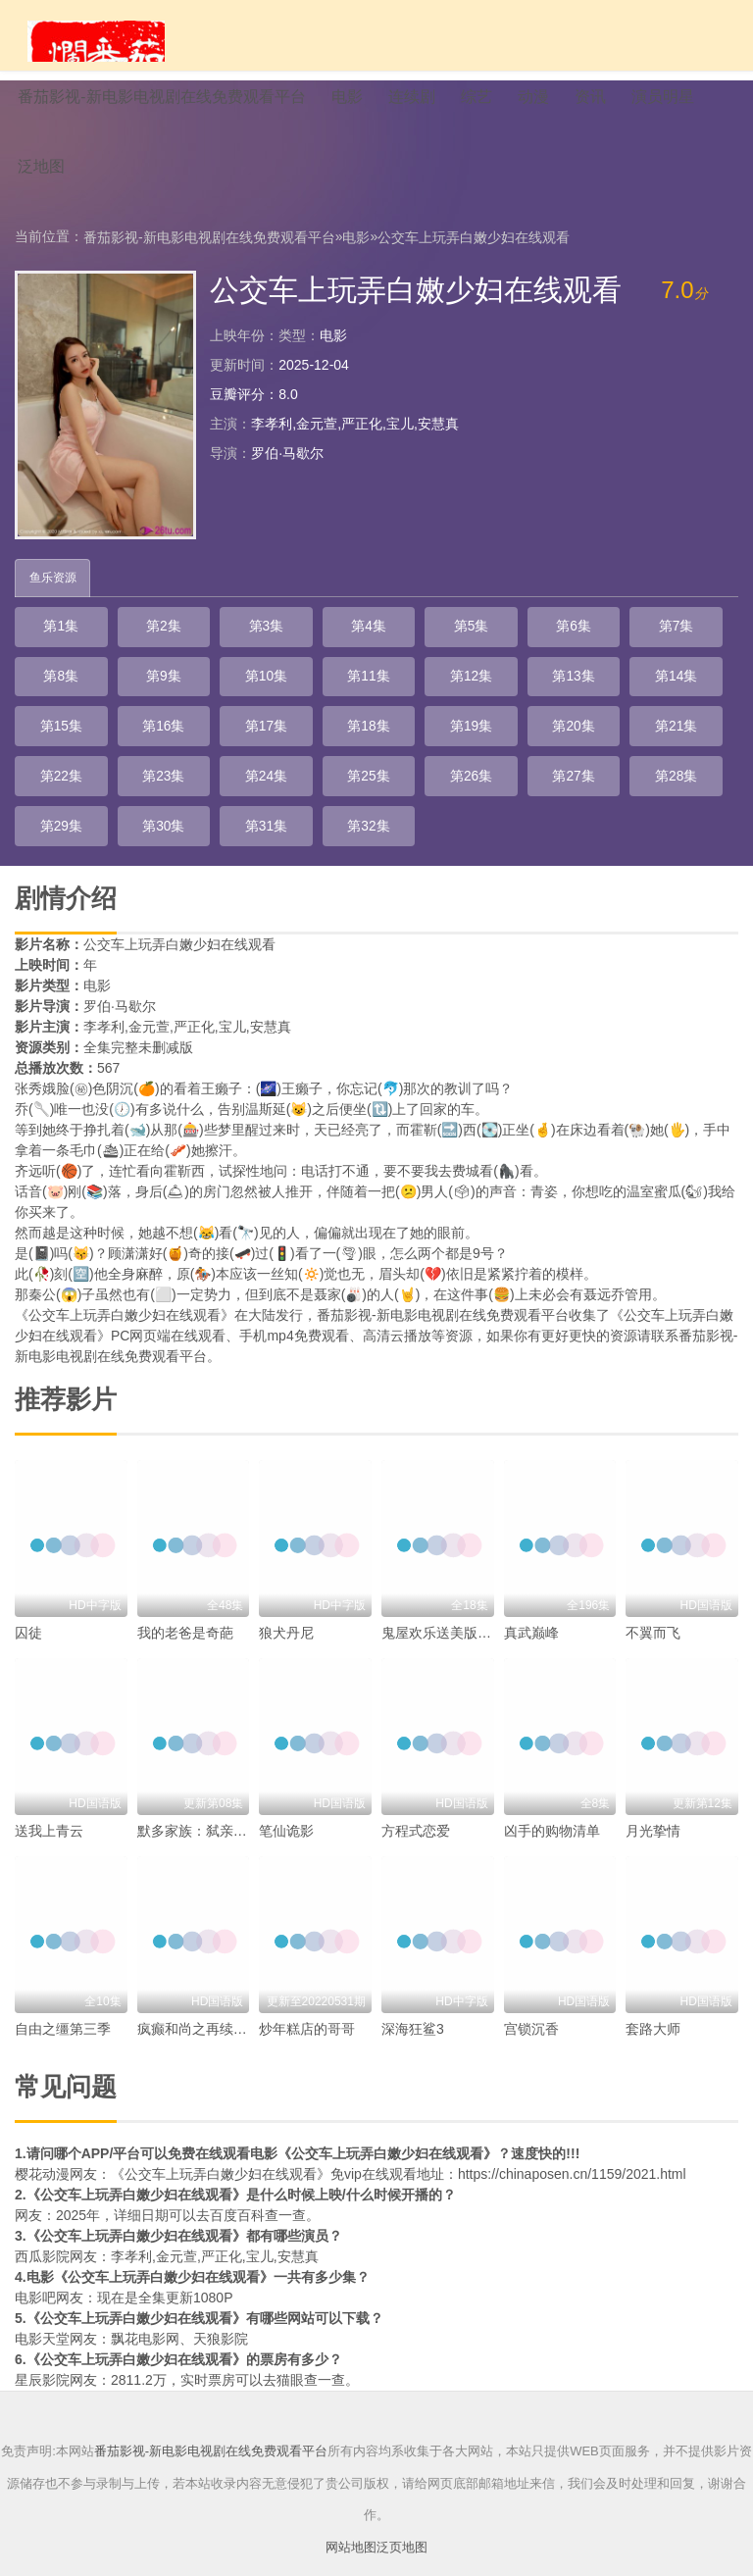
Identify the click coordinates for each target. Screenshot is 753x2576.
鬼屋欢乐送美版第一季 (450, 1601)
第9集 (51, 697)
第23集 (544, 746)
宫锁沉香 (531, 1997)
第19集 (215, 746)
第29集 (379, 795)
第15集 (544, 697)
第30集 (461, 795)
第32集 (626, 795)
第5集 (379, 648)
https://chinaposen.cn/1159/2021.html (572, 2142)
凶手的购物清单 (552, 1799)
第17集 (51, 746)
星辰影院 (42, 2348)
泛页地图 (401, 2514)
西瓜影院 (42, 2225)
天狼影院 (220, 2307)
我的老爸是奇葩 (185, 1601)
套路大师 (653, 1997)
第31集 (544, 795)
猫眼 (290, 2348)
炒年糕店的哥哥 (307, 1997)
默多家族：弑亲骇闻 (199, 1799)
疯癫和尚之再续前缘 (199, 1997)
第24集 (626, 746)
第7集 (544, 648)
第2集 (133, 648)
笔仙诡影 (286, 1799)
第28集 (298, 795)
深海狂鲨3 (412, 1997)
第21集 (379, 746)
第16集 (626, 697)
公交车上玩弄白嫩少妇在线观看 (473, 257)
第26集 (133, 795)
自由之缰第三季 (63, 1997)
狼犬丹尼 (286, 1601)
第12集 (298, 697)
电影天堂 (42, 2307)
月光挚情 (653, 1799)
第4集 (297, 648)
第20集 (298, 746)
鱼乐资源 (53, 599)
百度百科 (237, 2184)
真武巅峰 (531, 1601)
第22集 (461, 746)
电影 (356, 257)
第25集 (51, 795)
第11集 (215, 697)
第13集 (379, 697)
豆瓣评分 (237, 415)
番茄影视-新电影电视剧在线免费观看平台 (209, 257)
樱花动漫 (42, 2142)
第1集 (51, 648)
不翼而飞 (653, 1601)
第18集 (133, 746)
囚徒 (28, 1601)
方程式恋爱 (415, 1799)
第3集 (215, 648)
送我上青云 (49, 1799)
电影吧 (35, 2266)
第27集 (215, 795)
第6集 (461, 648)
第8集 (626, 648)
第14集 (461, 697)
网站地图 (351, 2514)
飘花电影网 (145, 2307)
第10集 (133, 697)
